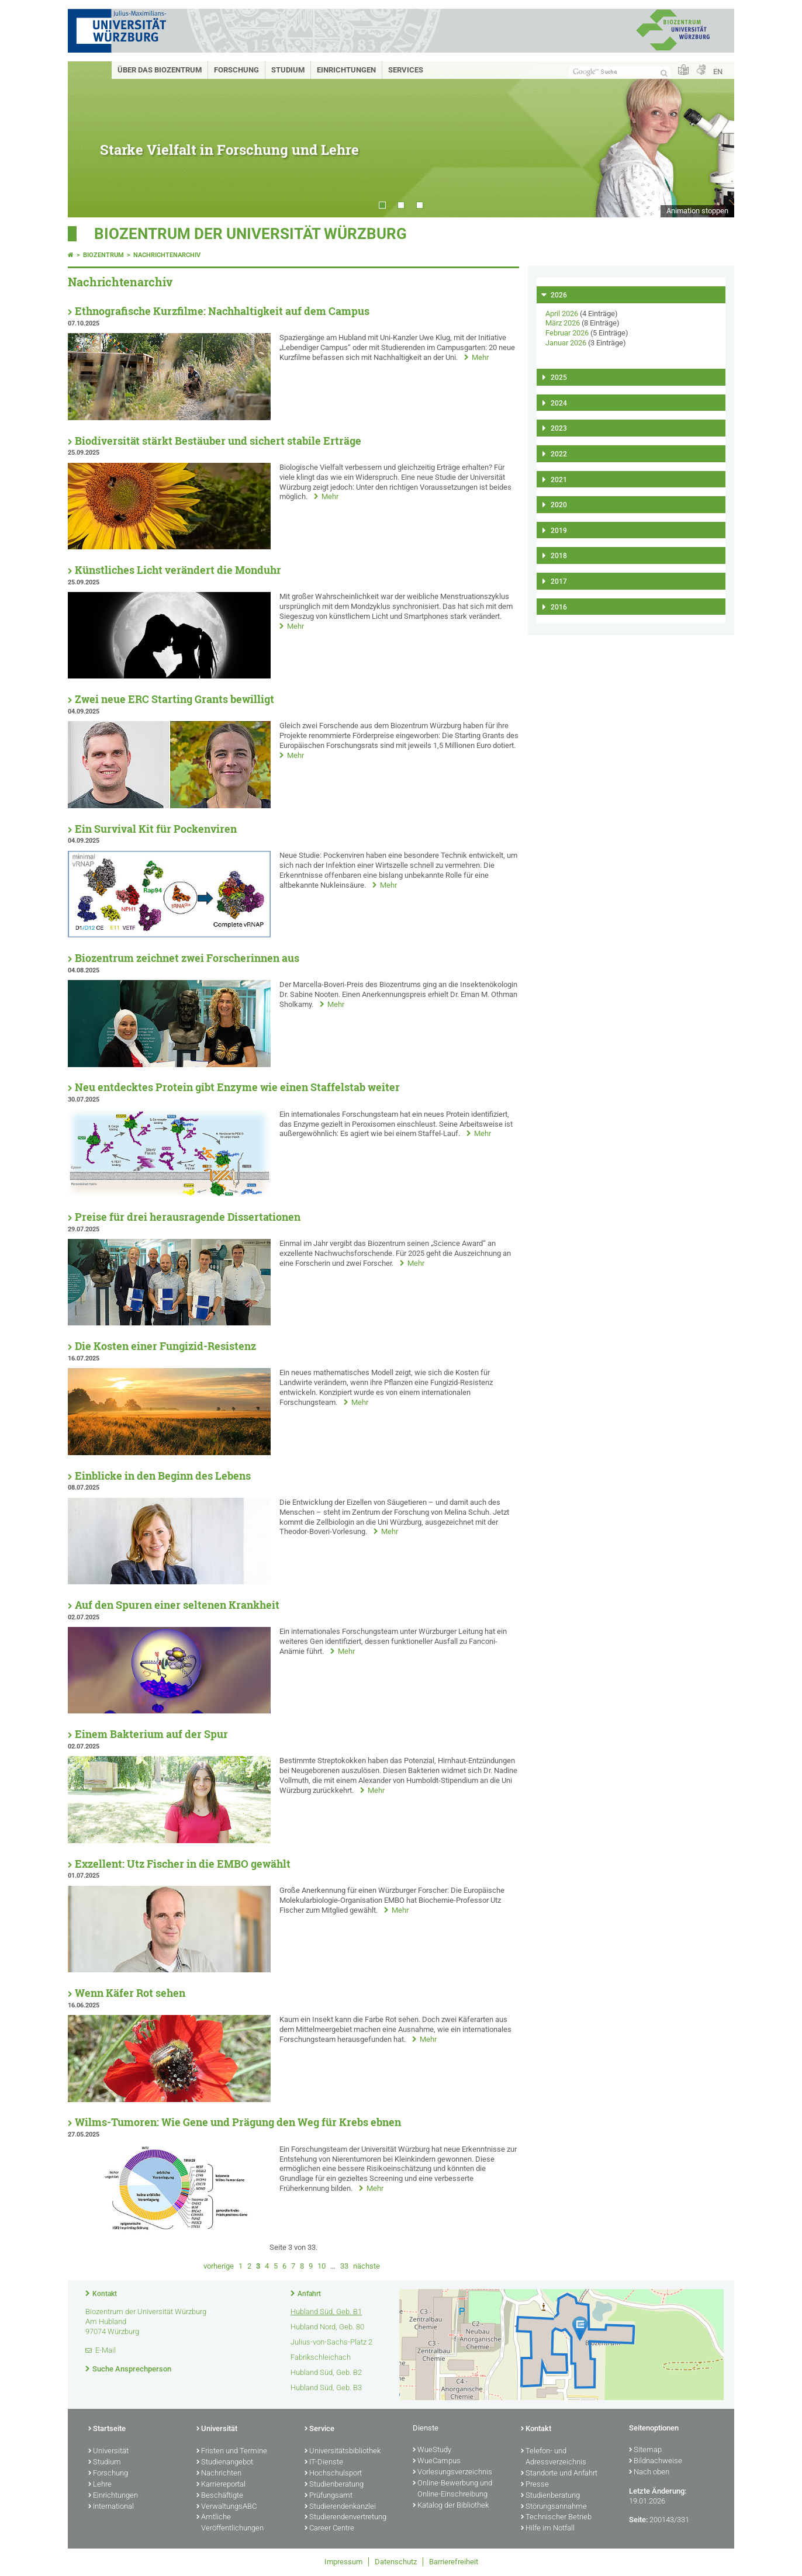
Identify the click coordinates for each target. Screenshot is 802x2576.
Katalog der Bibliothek (451, 2506)
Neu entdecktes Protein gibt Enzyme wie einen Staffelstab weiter (237, 1087)
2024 (559, 403)
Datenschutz (396, 2561)
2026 (559, 295)
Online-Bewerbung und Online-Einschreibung (452, 2489)
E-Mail (105, 2350)
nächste (366, 2266)
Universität (108, 2451)
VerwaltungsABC (226, 2507)
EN (718, 71)
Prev (88, 139)
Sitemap (645, 2450)
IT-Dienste (324, 2462)
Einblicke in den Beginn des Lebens (163, 1476)
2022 (559, 454)
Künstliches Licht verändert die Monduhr (178, 570)
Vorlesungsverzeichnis (452, 2472)
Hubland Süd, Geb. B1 (326, 2311)
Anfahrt (309, 2294)
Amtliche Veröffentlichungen (230, 2523)
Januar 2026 (565, 342)
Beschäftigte (219, 2496)
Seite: (638, 2519)
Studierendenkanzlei (340, 2507)
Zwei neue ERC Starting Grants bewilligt (174, 699)
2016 (559, 607)
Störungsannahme (554, 2507)
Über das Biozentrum (159, 69)
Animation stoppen (697, 210)
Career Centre (329, 2528)
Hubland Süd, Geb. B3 (326, 2387)
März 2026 (562, 322)
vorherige (218, 2266)
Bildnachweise (655, 2461)
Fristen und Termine (231, 2451)
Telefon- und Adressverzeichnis (553, 2457)
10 (321, 2266)
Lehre (100, 2485)
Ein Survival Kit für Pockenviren (156, 829)
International (111, 2507)
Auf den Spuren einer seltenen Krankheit (177, 1605)
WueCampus (437, 2461)
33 (344, 2266)
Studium (288, 69)
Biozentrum (103, 255)
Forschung (236, 69)
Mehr (480, 357)
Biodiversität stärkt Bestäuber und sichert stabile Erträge (218, 441)
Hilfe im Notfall (548, 2528)
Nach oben (649, 2472)
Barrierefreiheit (453, 2561)
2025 (559, 377)
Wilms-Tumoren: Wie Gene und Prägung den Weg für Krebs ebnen (238, 2122)
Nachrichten (218, 2473)
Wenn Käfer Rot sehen (130, 1993)
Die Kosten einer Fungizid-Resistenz (165, 1346)
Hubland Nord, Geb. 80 (327, 2326)
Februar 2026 (567, 332)
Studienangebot (224, 2462)
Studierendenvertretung (345, 2517)
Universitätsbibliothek (343, 2451)
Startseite (107, 2429)
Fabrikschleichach (321, 2357)
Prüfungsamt (328, 2496)
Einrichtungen (346, 69)
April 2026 (561, 313)
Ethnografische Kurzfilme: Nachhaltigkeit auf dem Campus (222, 311)
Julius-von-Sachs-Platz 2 (331, 2342)
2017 (559, 581)
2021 (559, 480)
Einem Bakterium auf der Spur (151, 1734)
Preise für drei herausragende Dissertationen (187, 1217)
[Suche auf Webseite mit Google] (619, 72)
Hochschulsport (333, 2473)
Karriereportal (221, 2485)
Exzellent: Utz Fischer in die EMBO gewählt (183, 1864)
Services (405, 69)
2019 (559, 531)
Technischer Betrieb (556, 2517)
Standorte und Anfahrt (559, 2473)
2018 (559, 556)
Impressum (343, 2561)
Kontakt (104, 2294)
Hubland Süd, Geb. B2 (326, 2372)
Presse (535, 2485)
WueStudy (432, 2450)
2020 (559, 505)
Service (319, 2429)
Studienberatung (334, 2485)
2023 (559, 428)
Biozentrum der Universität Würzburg (250, 234)
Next (713, 139)
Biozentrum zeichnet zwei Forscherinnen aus (187, 958)
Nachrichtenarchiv (166, 255)
